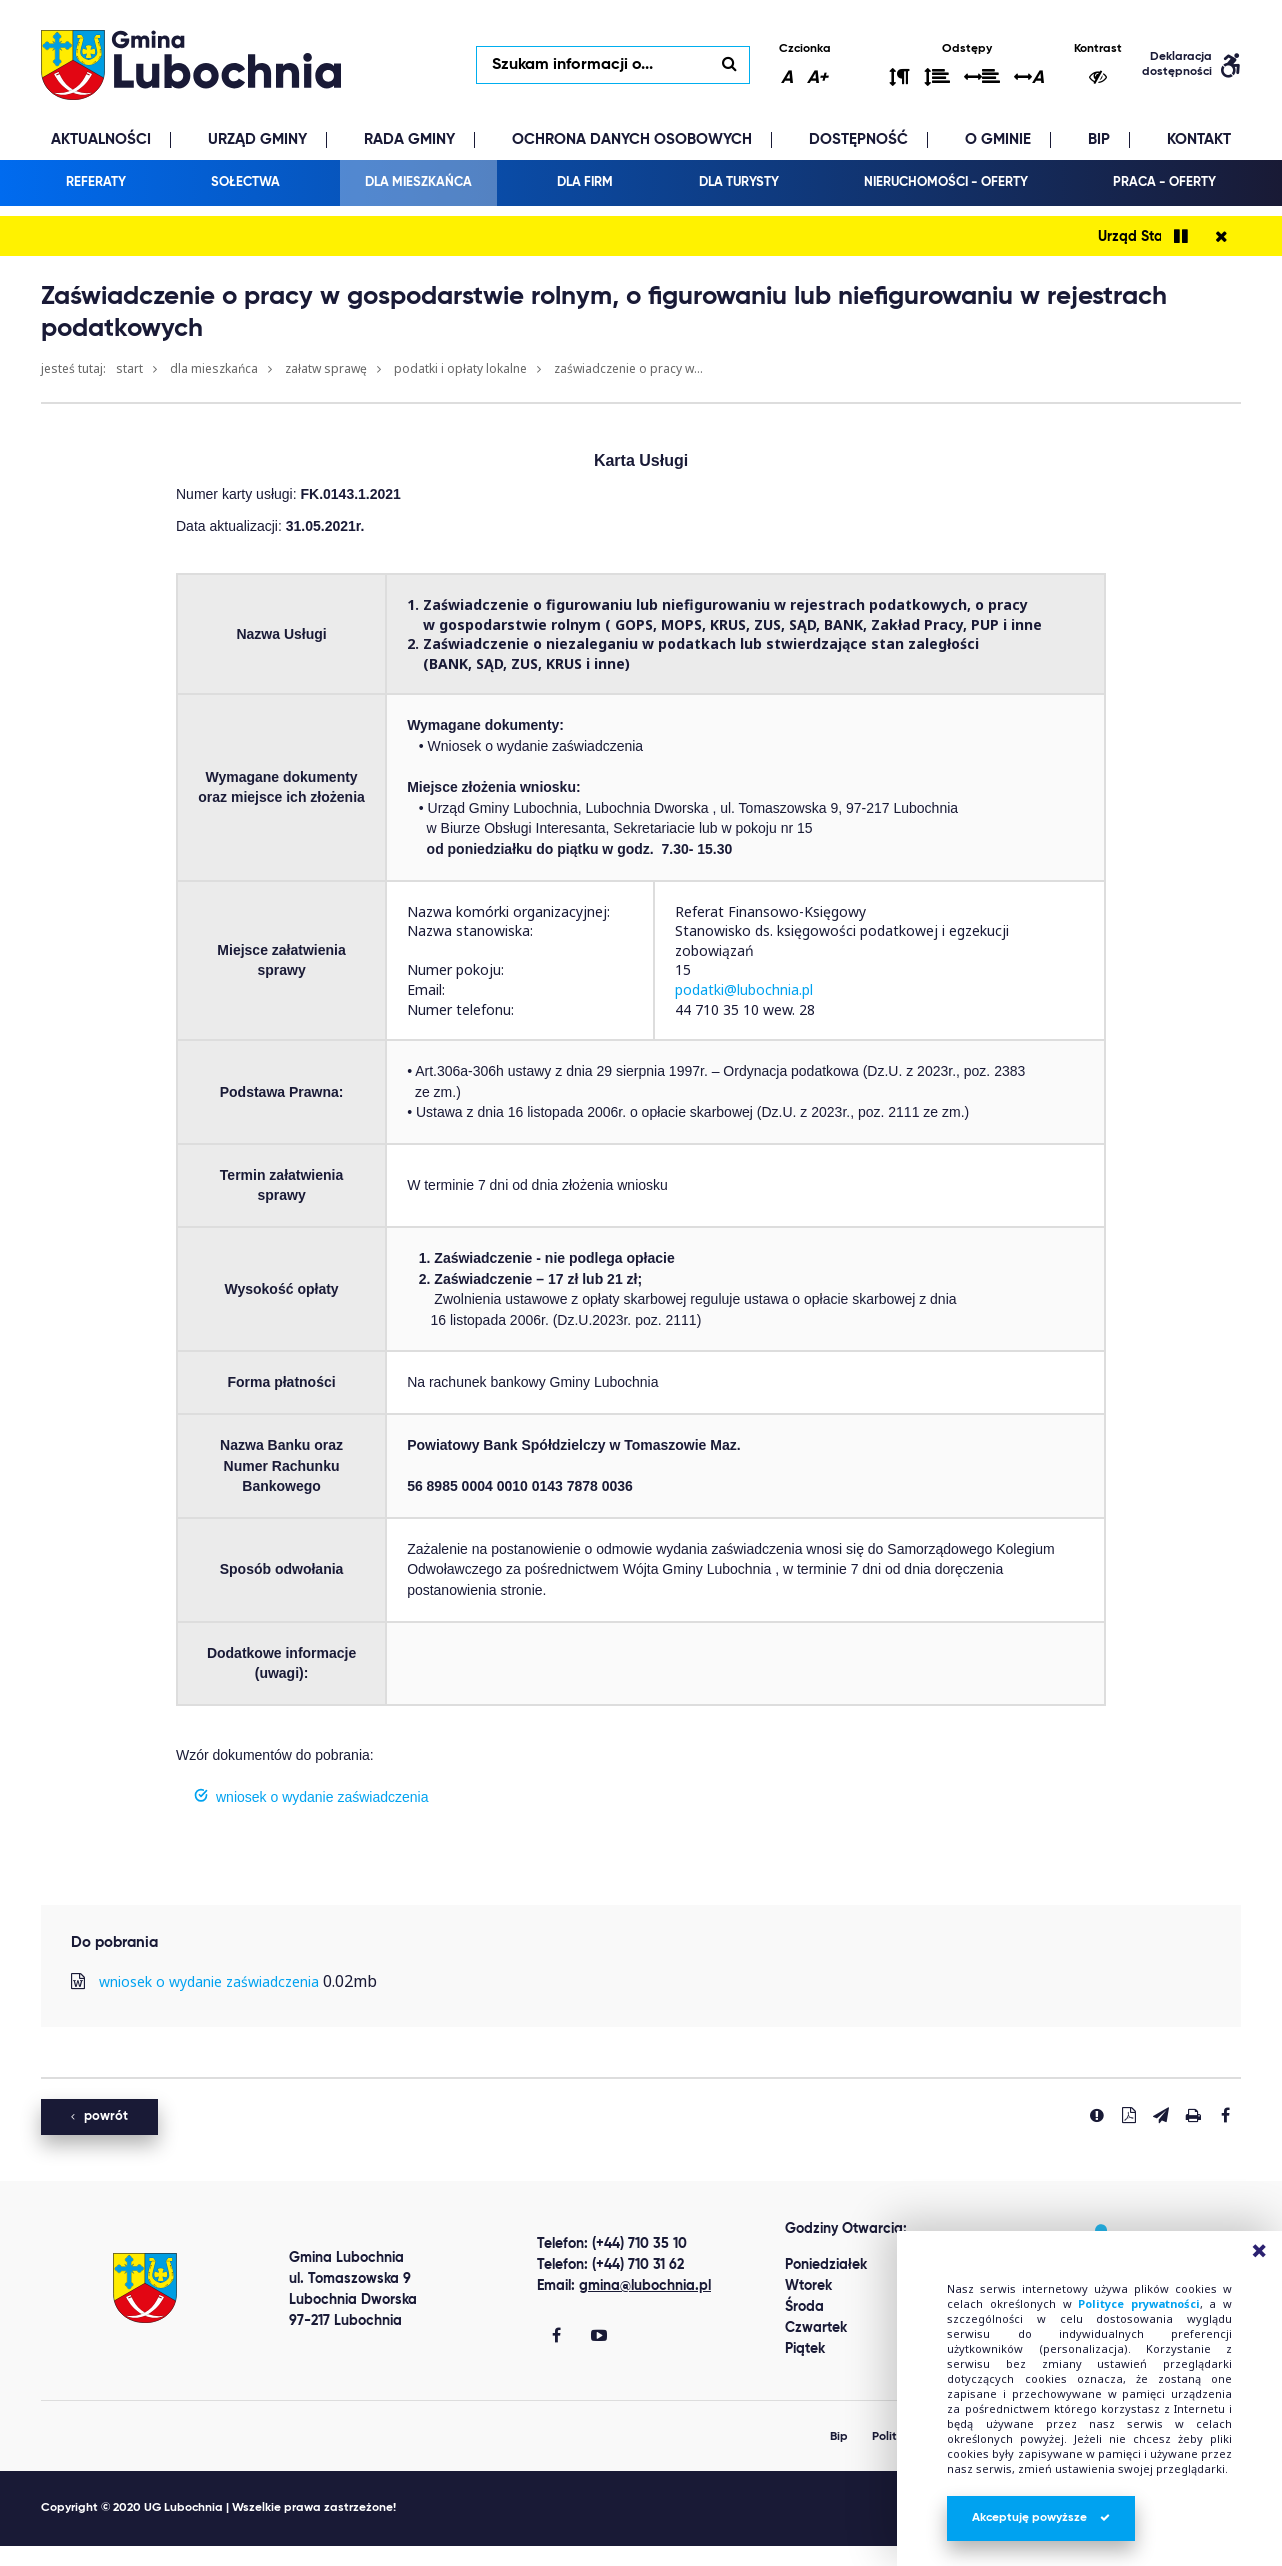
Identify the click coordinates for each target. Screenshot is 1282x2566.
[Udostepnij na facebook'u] (1225, 2115)
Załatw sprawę (326, 368)
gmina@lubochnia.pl (645, 2286)
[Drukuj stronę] (1193, 2115)
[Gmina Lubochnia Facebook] (556, 2337)
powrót (99, 2116)
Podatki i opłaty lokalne (460, 368)
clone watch (194, 2556)
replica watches (303, 2556)
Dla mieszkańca (214, 368)
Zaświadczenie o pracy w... (628, 368)
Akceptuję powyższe (1041, 2518)
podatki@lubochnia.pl (744, 989)
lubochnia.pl (191, 65)
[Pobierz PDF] (1129, 2115)
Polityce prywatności (1139, 2303)
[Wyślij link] (1161, 2115)
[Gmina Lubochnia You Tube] (599, 2337)
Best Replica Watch (72, 2556)
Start (129, 368)
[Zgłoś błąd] (1097, 2115)
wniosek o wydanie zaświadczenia (209, 1981)
